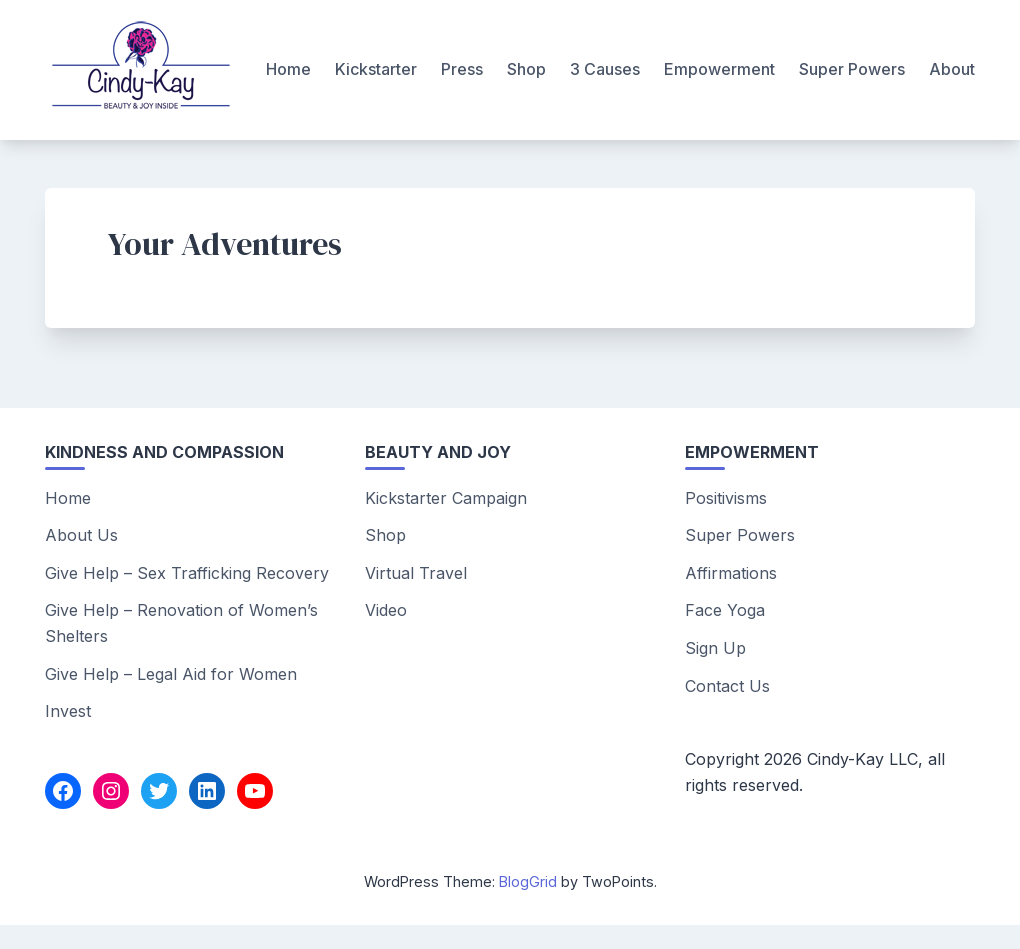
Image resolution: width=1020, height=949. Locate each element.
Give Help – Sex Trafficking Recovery (187, 573)
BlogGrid (528, 881)
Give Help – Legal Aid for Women (171, 674)
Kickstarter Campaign (446, 498)
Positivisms (726, 498)
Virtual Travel (416, 573)
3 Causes (605, 69)
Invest (68, 711)
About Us (81, 535)
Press (462, 69)
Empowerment (719, 69)
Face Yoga (725, 610)
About (952, 69)
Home (288, 69)
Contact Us (727, 686)
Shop (526, 69)
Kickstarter (376, 69)
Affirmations (731, 573)
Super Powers (852, 69)
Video (386, 610)
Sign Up (715, 648)
